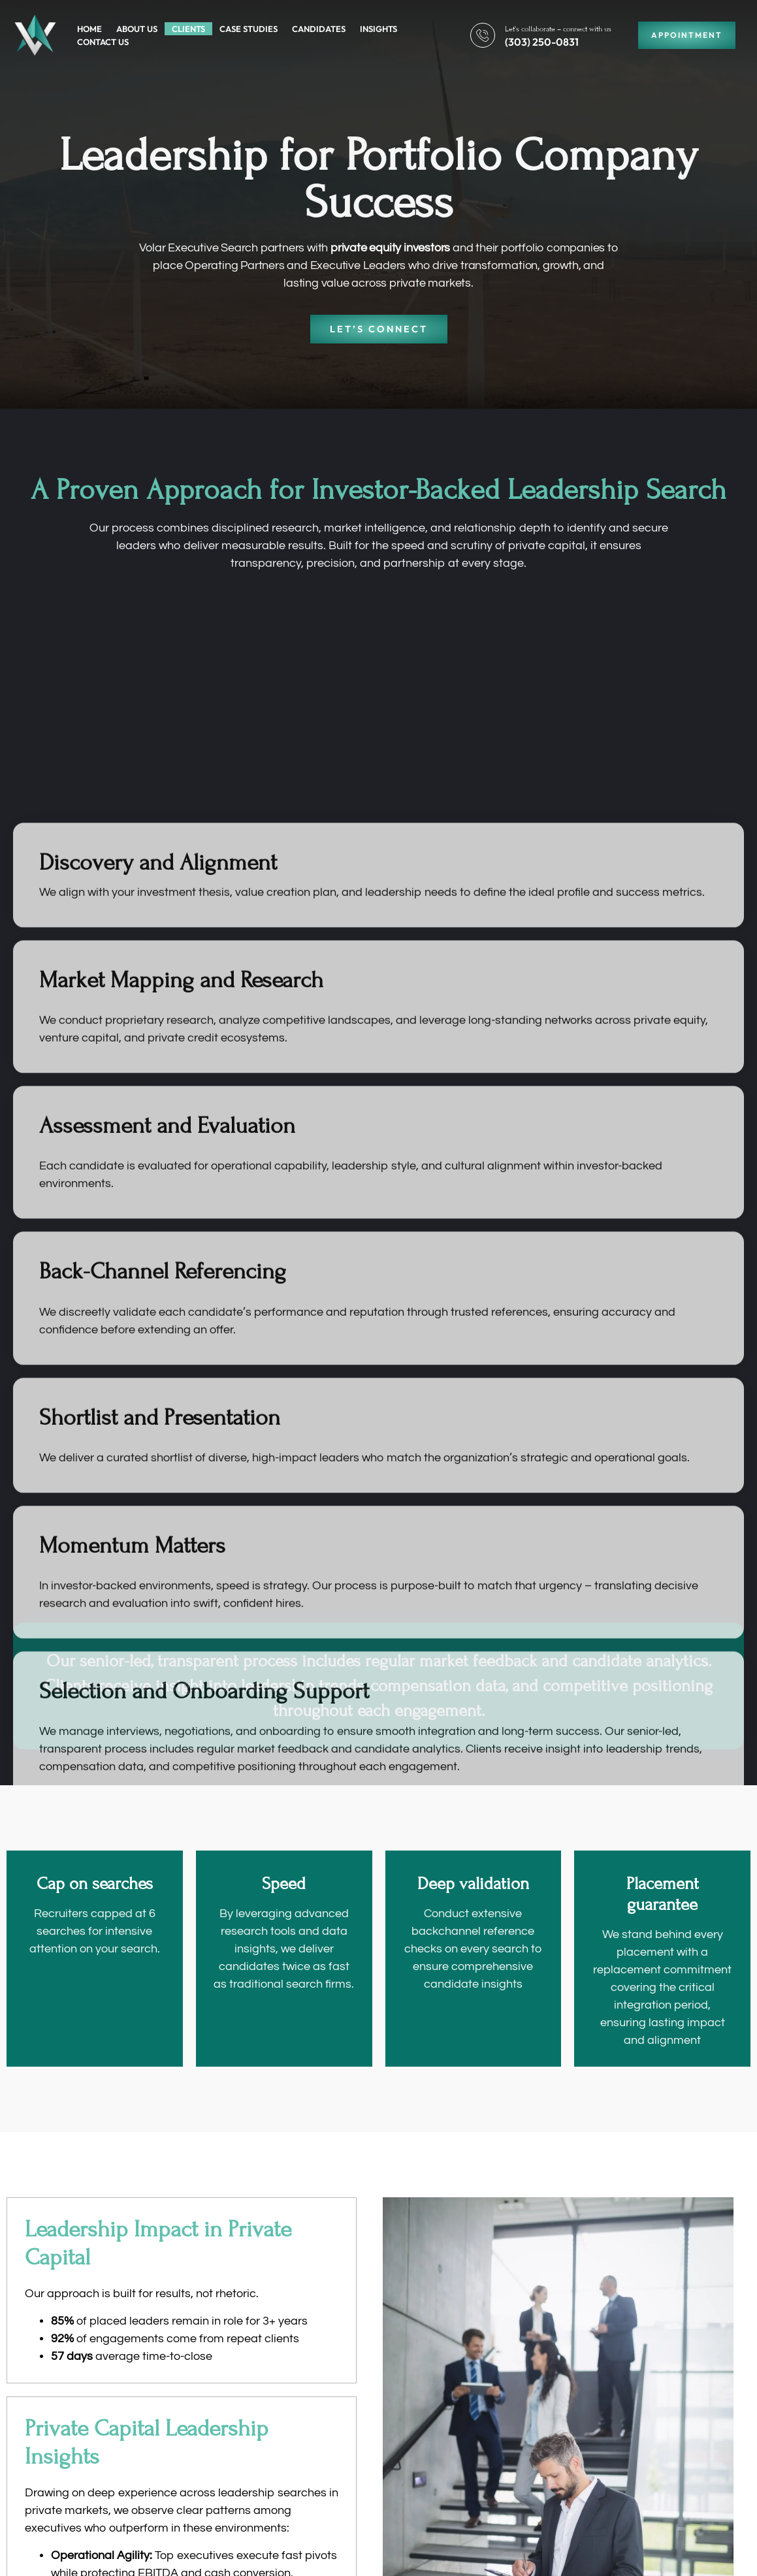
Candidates (319, 29)
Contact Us (103, 42)
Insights (378, 29)
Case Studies (248, 29)
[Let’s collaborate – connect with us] (482, 35)
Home (89, 29)
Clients (188, 29)
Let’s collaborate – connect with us (558, 28)
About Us (136, 29)
